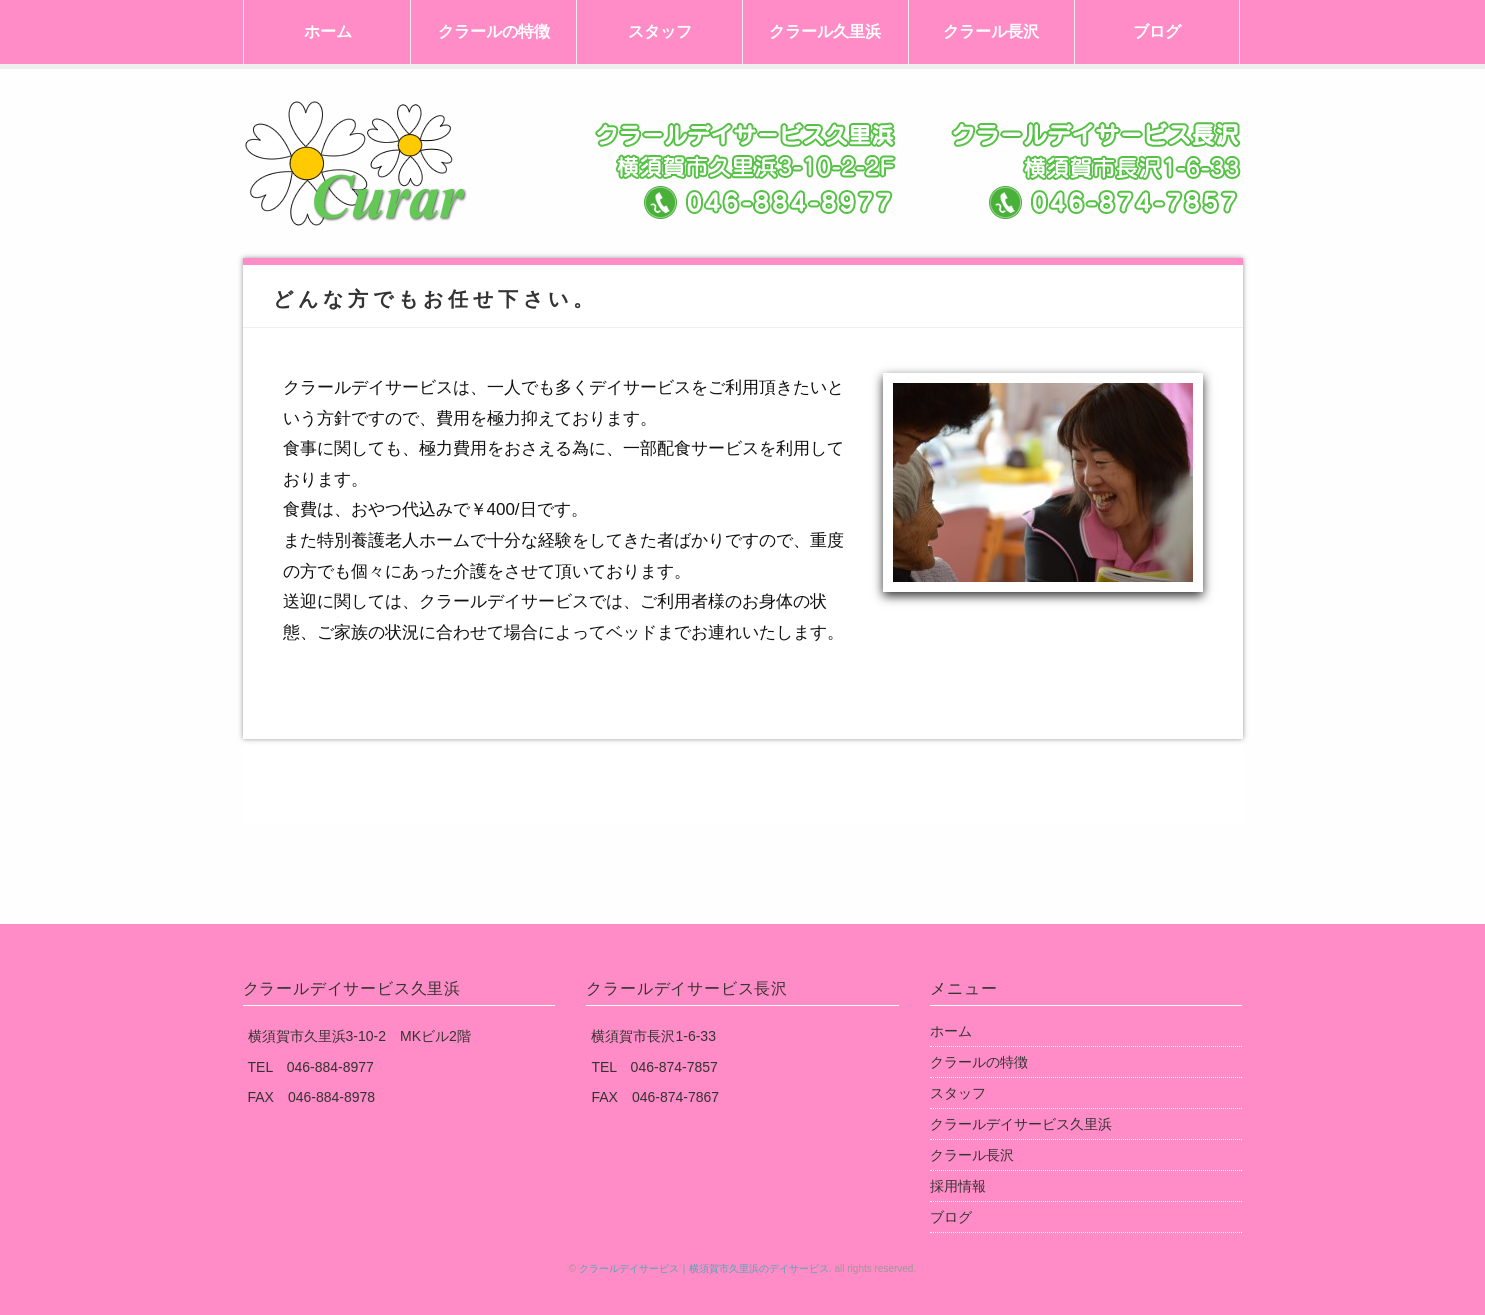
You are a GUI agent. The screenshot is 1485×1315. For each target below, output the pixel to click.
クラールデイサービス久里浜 (1021, 1124)
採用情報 (958, 1186)
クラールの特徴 (494, 31)
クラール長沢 (991, 31)
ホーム (328, 31)
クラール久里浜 (825, 31)
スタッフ (660, 31)
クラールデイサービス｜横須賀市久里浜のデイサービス (704, 1268)
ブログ (1157, 31)
